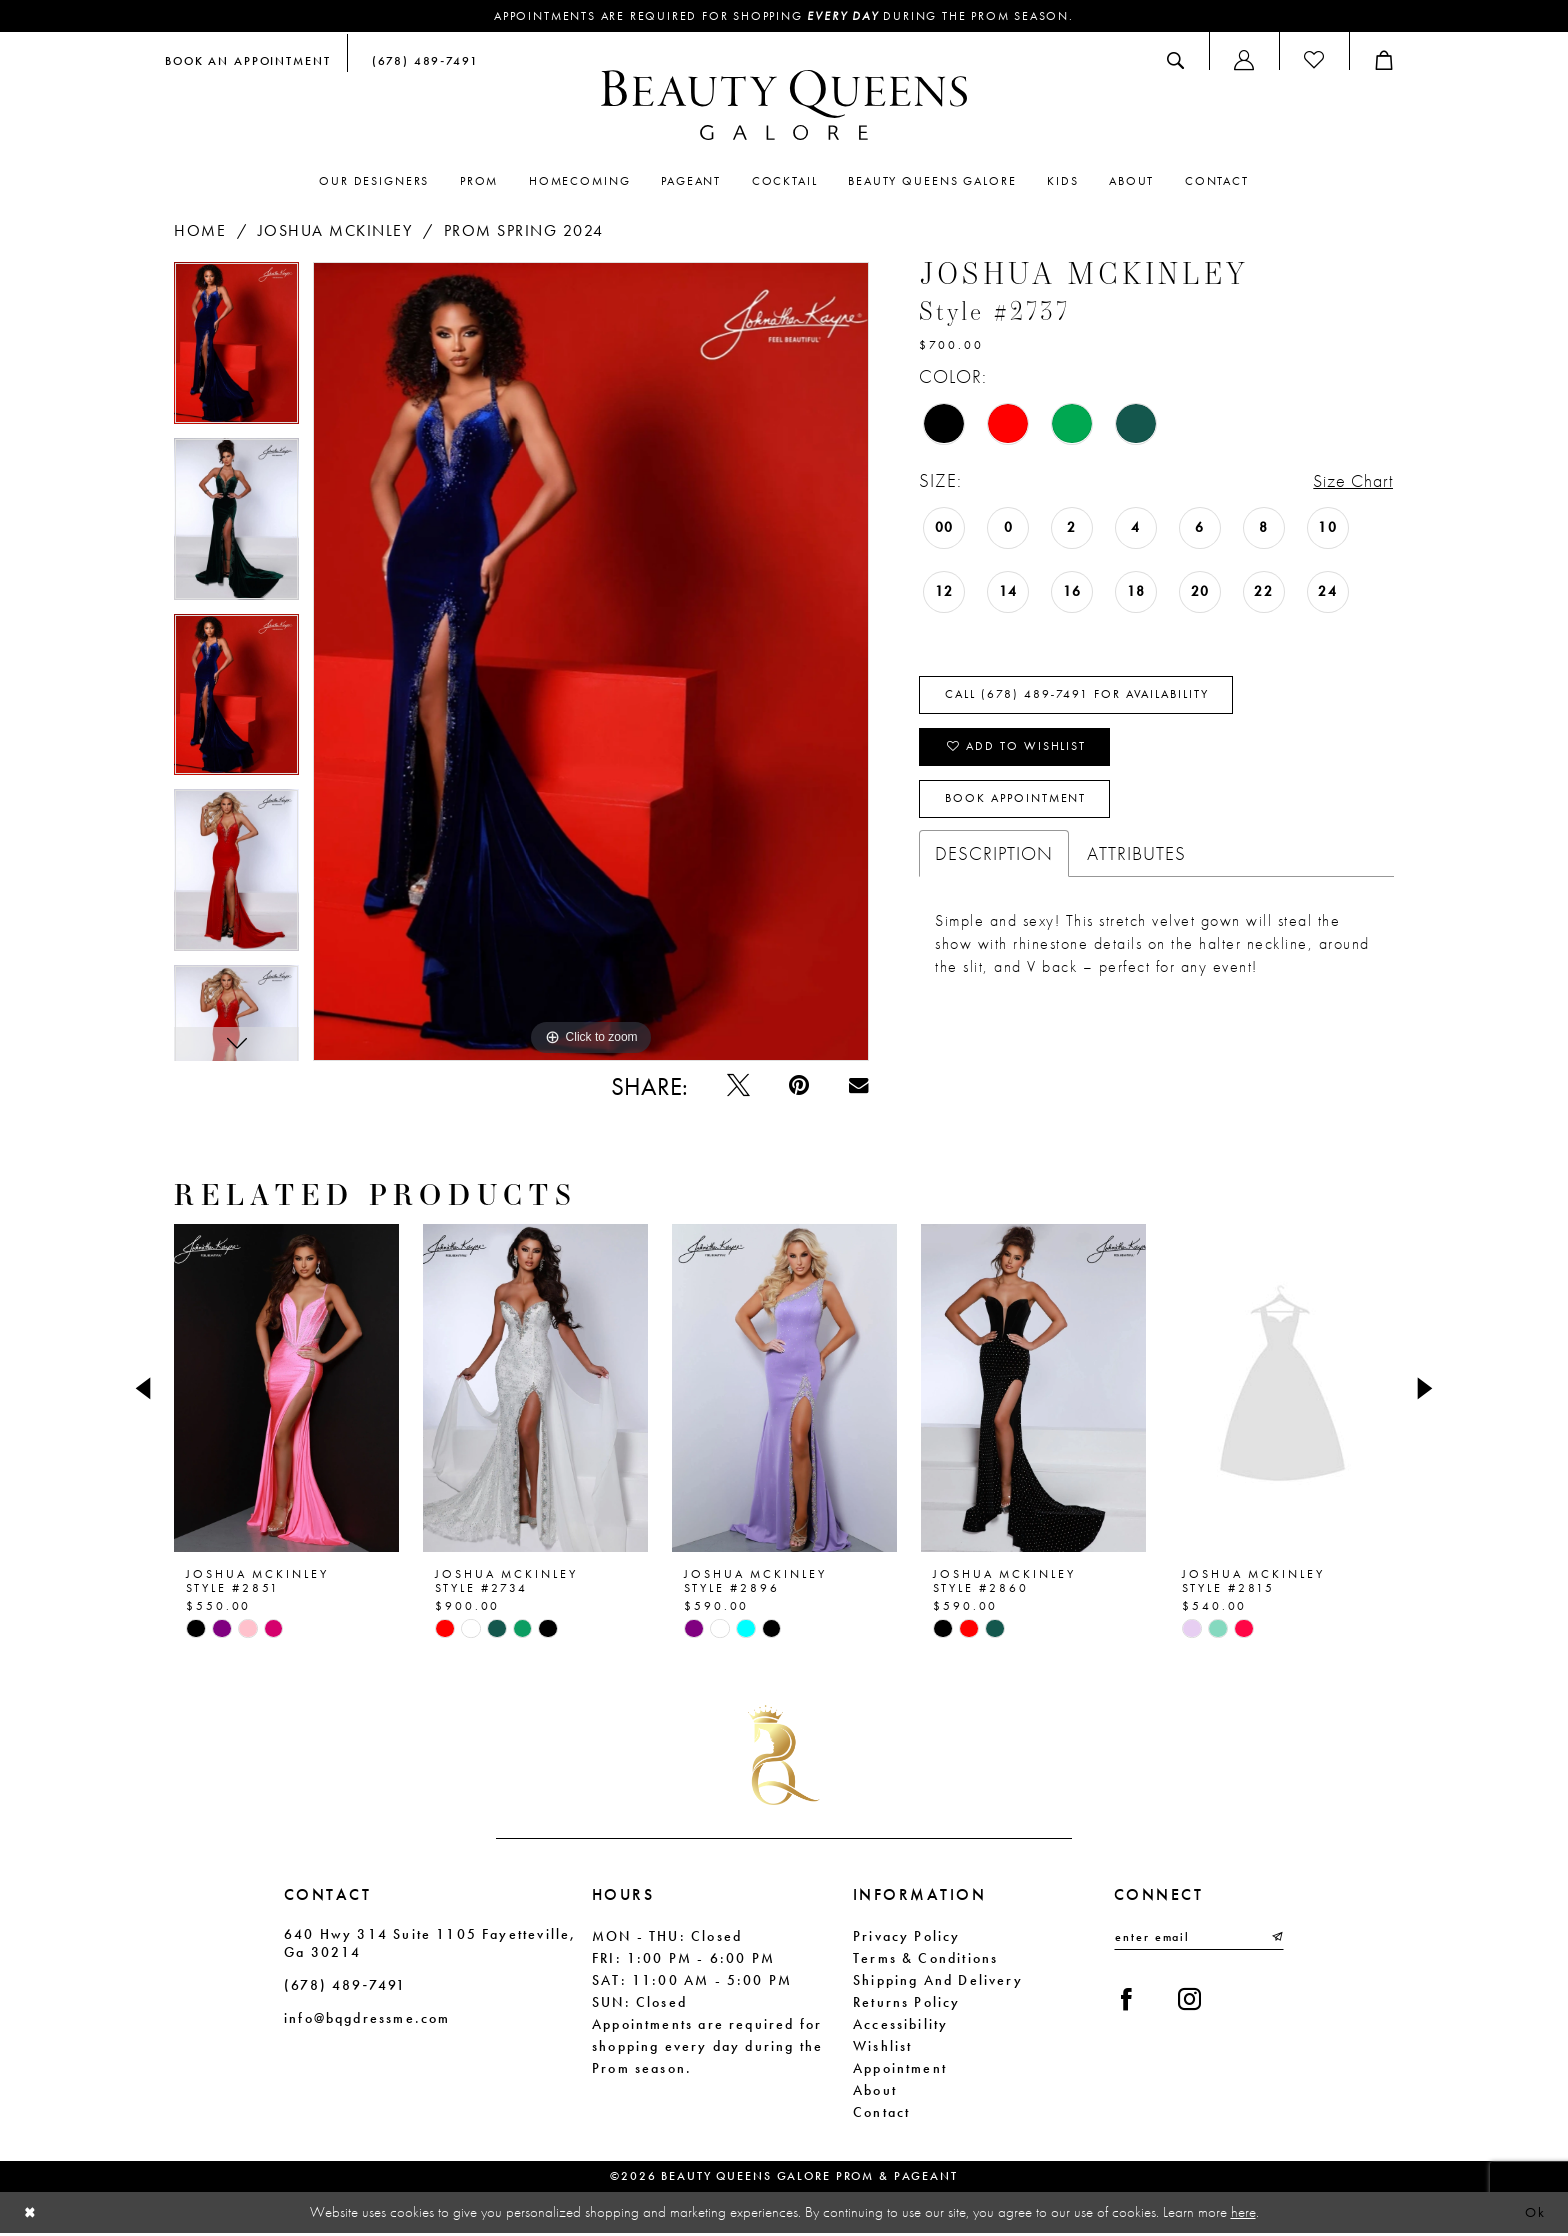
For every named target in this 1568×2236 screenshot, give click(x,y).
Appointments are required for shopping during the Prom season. (784, 17)
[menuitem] (248, 61)
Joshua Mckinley (335, 230)
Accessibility (900, 2026)
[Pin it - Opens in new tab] (796, 1087)
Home (200, 230)
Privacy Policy (907, 1938)
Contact (881, 2114)
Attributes (1136, 859)
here (1243, 2214)
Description (994, 859)
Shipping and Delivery (938, 1982)
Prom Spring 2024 (524, 230)
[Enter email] (1199, 1940)
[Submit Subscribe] (1276, 1940)
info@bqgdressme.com (367, 2020)
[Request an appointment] (248, 61)
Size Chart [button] (1350, 481)
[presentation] (286, 1391)
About (875, 2092)
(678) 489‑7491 (345, 1987)
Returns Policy (907, 2004)
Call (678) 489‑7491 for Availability (1079, 697)
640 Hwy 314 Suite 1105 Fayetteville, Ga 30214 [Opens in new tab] (430, 1945)
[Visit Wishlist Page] (1314, 61)
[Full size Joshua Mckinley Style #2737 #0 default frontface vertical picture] (591, 662)
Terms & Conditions (925, 1960)
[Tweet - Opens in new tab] (734, 1087)
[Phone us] (421, 61)
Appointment (900, 2070)
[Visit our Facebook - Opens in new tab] (1127, 2003)
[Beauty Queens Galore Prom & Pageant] (784, 106)
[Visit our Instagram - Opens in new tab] (1192, 2003)
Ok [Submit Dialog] (1534, 2215)
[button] (1244, 61)
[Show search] (1175, 61)
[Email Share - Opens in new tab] (857, 1087)
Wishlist (882, 2048)
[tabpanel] (236, 350)
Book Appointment (1017, 805)
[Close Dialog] (31, 2215)
